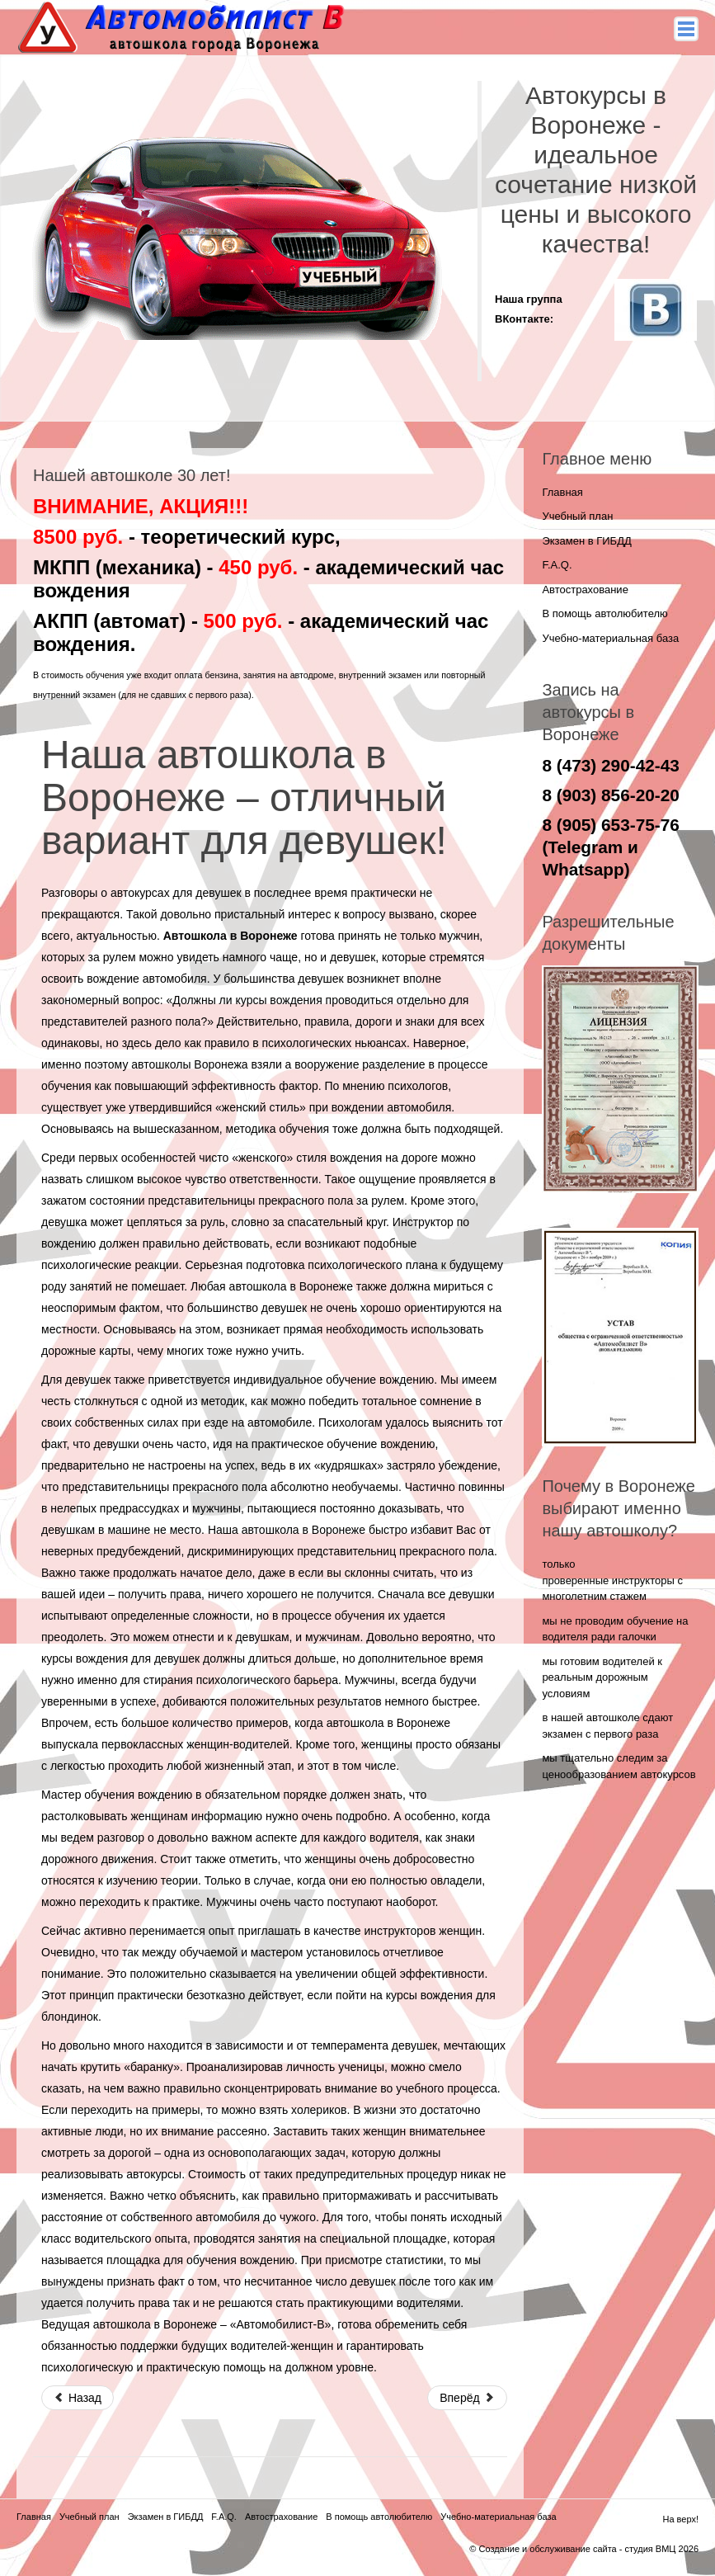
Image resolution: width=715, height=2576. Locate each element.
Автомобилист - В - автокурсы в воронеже (184, 27)
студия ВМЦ (649, 2549)
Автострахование (585, 589)
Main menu (686, 29)
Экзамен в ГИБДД (586, 541)
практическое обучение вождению (343, 1444)
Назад (77, 2397)
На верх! (680, 2519)
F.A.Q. (557, 565)
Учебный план (577, 516)
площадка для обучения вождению (200, 2260)
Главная (562, 492)
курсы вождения (279, 1000)
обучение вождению (380, 1379)
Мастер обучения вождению (116, 1794)
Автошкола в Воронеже (230, 935)
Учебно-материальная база (610, 638)
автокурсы (153, 2174)
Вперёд (467, 2397)
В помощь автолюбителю (604, 613)
